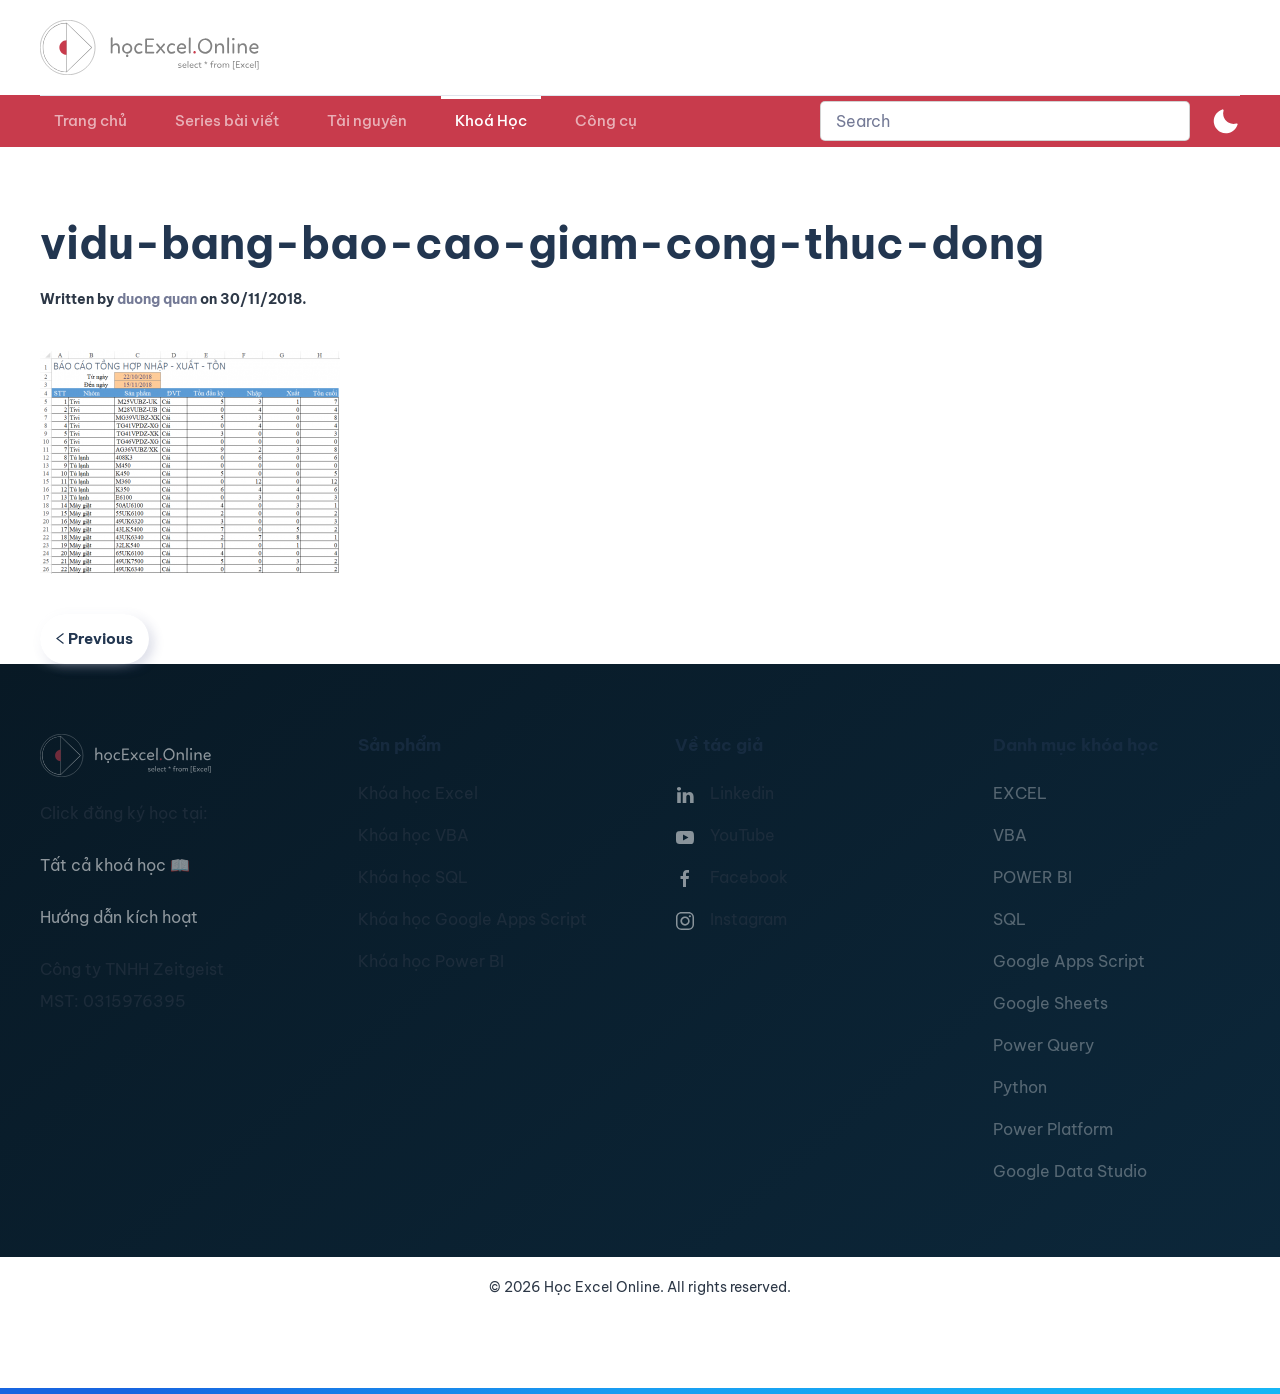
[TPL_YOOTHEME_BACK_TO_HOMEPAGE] (168, 47)
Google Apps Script (1069, 961)
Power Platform (1053, 1129)
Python (1020, 1087)
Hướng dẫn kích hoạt (119, 917)
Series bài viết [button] (227, 120)
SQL (1009, 919)
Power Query (1043, 1045)
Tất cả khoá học (115, 865)
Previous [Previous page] (94, 638)
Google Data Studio (1070, 1171)
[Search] (1005, 121)
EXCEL (1020, 793)
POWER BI (1032, 877)
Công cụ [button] (606, 120)
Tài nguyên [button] (367, 120)
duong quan (157, 299)
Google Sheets (1050, 1003)
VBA (1010, 835)
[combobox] (1005, 121)
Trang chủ (90, 120)
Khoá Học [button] (491, 120)
